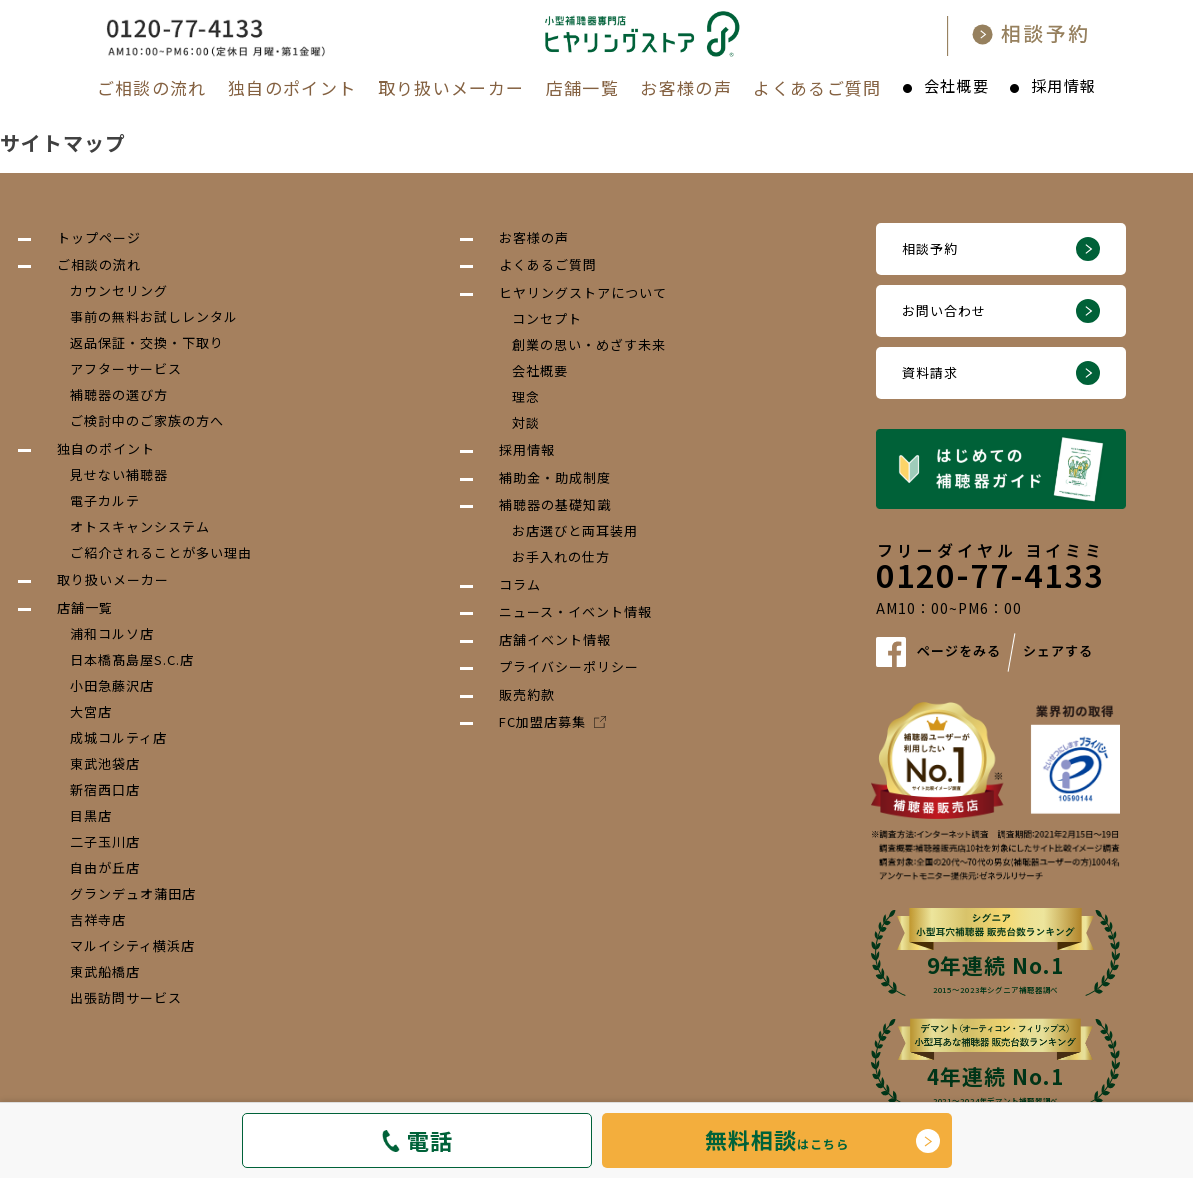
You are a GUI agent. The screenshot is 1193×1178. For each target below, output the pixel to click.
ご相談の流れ (152, 87)
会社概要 (956, 85)
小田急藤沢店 (112, 685)
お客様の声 (686, 87)
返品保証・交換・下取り (147, 342)
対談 (526, 422)
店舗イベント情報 (555, 639)
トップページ (99, 237)
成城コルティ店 (118, 737)
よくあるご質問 (817, 87)
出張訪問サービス (126, 997)
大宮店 (91, 711)
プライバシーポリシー (569, 666)
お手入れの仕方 (561, 556)
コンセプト (547, 318)
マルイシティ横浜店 (132, 945)
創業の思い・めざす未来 (589, 344)
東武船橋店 (105, 971)
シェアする (1058, 650)
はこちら (777, 1139)
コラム (520, 584)
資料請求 (930, 372)
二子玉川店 (105, 841)
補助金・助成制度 (555, 477)
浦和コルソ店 (112, 633)
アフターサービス (126, 368)
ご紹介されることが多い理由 (161, 552)
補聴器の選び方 (119, 394)
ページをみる (959, 650)
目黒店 (91, 815)
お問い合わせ (944, 310)
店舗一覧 (582, 87)
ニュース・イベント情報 (575, 611)
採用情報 (1063, 85)
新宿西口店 (105, 789)
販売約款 (527, 694)
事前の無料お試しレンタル (154, 316)
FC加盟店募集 (552, 721)
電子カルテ (105, 500)
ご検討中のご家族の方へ (147, 420)
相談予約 (930, 248)
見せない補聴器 (119, 474)
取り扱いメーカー (451, 87)
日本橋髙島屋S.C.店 (132, 659)
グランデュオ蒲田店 (133, 893)
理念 (526, 396)
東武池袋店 (105, 763)
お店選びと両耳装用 (575, 530)
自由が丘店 (105, 867)
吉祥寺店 (98, 919)
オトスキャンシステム (140, 526)
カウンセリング (119, 290)
